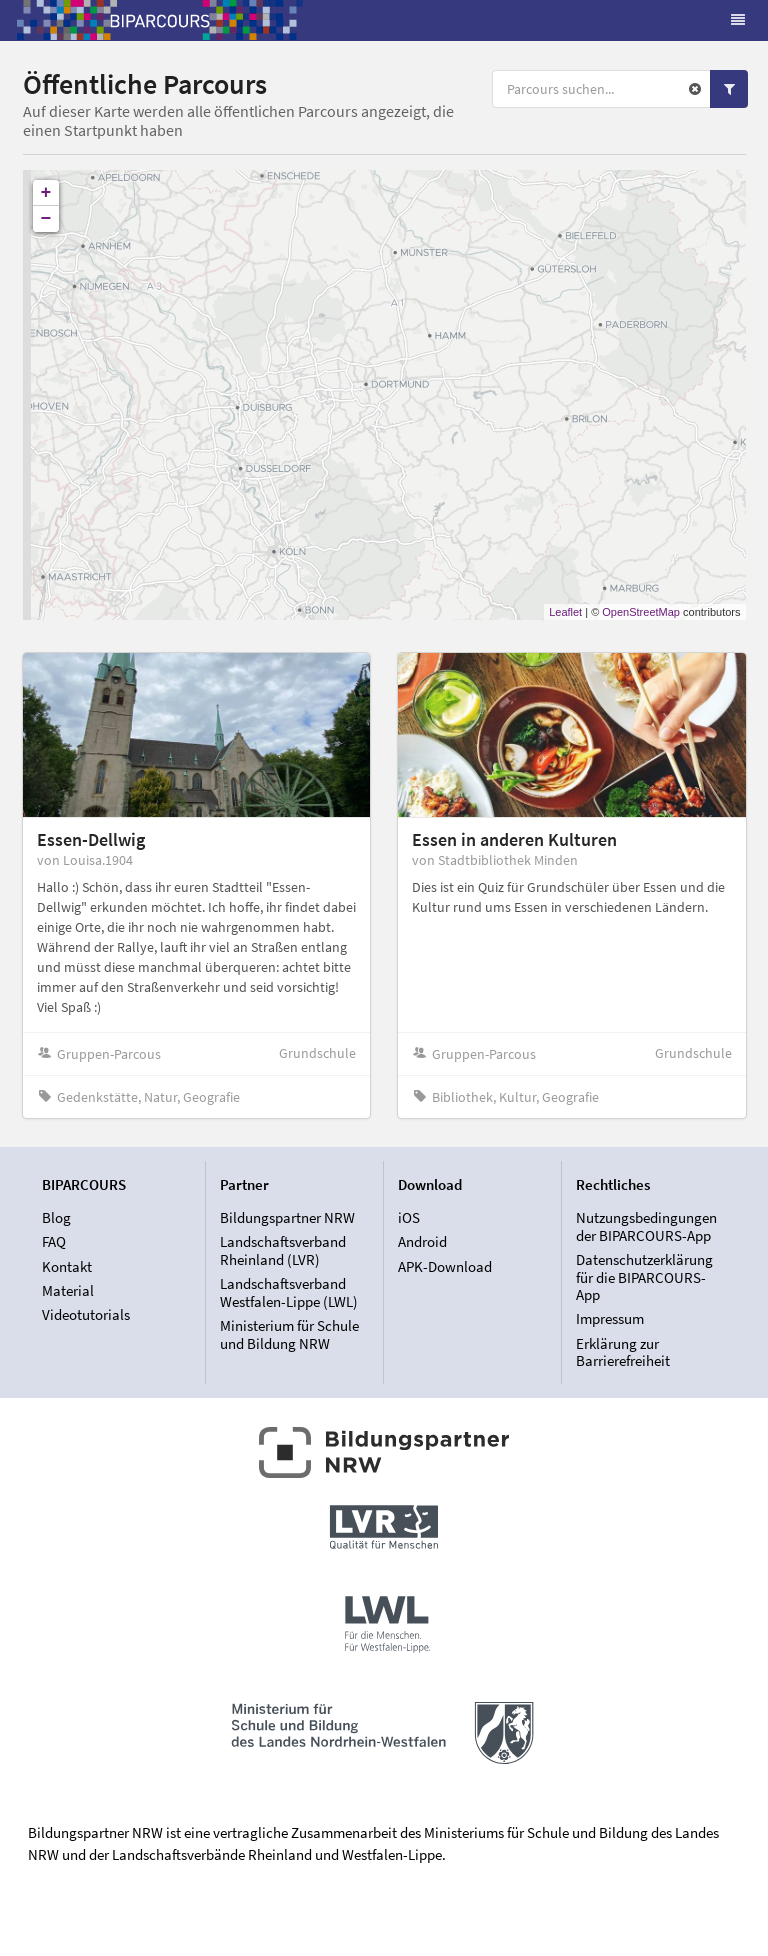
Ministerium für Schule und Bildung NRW (289, 1334)
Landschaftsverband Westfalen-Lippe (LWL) (289, 1292)
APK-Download (445, 1266)
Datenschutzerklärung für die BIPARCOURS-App (644, 1277)
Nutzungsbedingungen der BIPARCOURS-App (646, 1227)
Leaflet (565, 612)
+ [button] (46, 193)
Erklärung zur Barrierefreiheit (623, 1352)
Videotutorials (86, 1314)
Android (422, 1241)
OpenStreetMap (641, 612)
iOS (409, 1218)
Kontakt (67, 1266)
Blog (56, 1218)
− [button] (46, 219)
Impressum (610, 1318)
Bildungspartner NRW (287, 1218)
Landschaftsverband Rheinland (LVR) (283, 1250)
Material (68, 1290)
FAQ (54, 1241)
